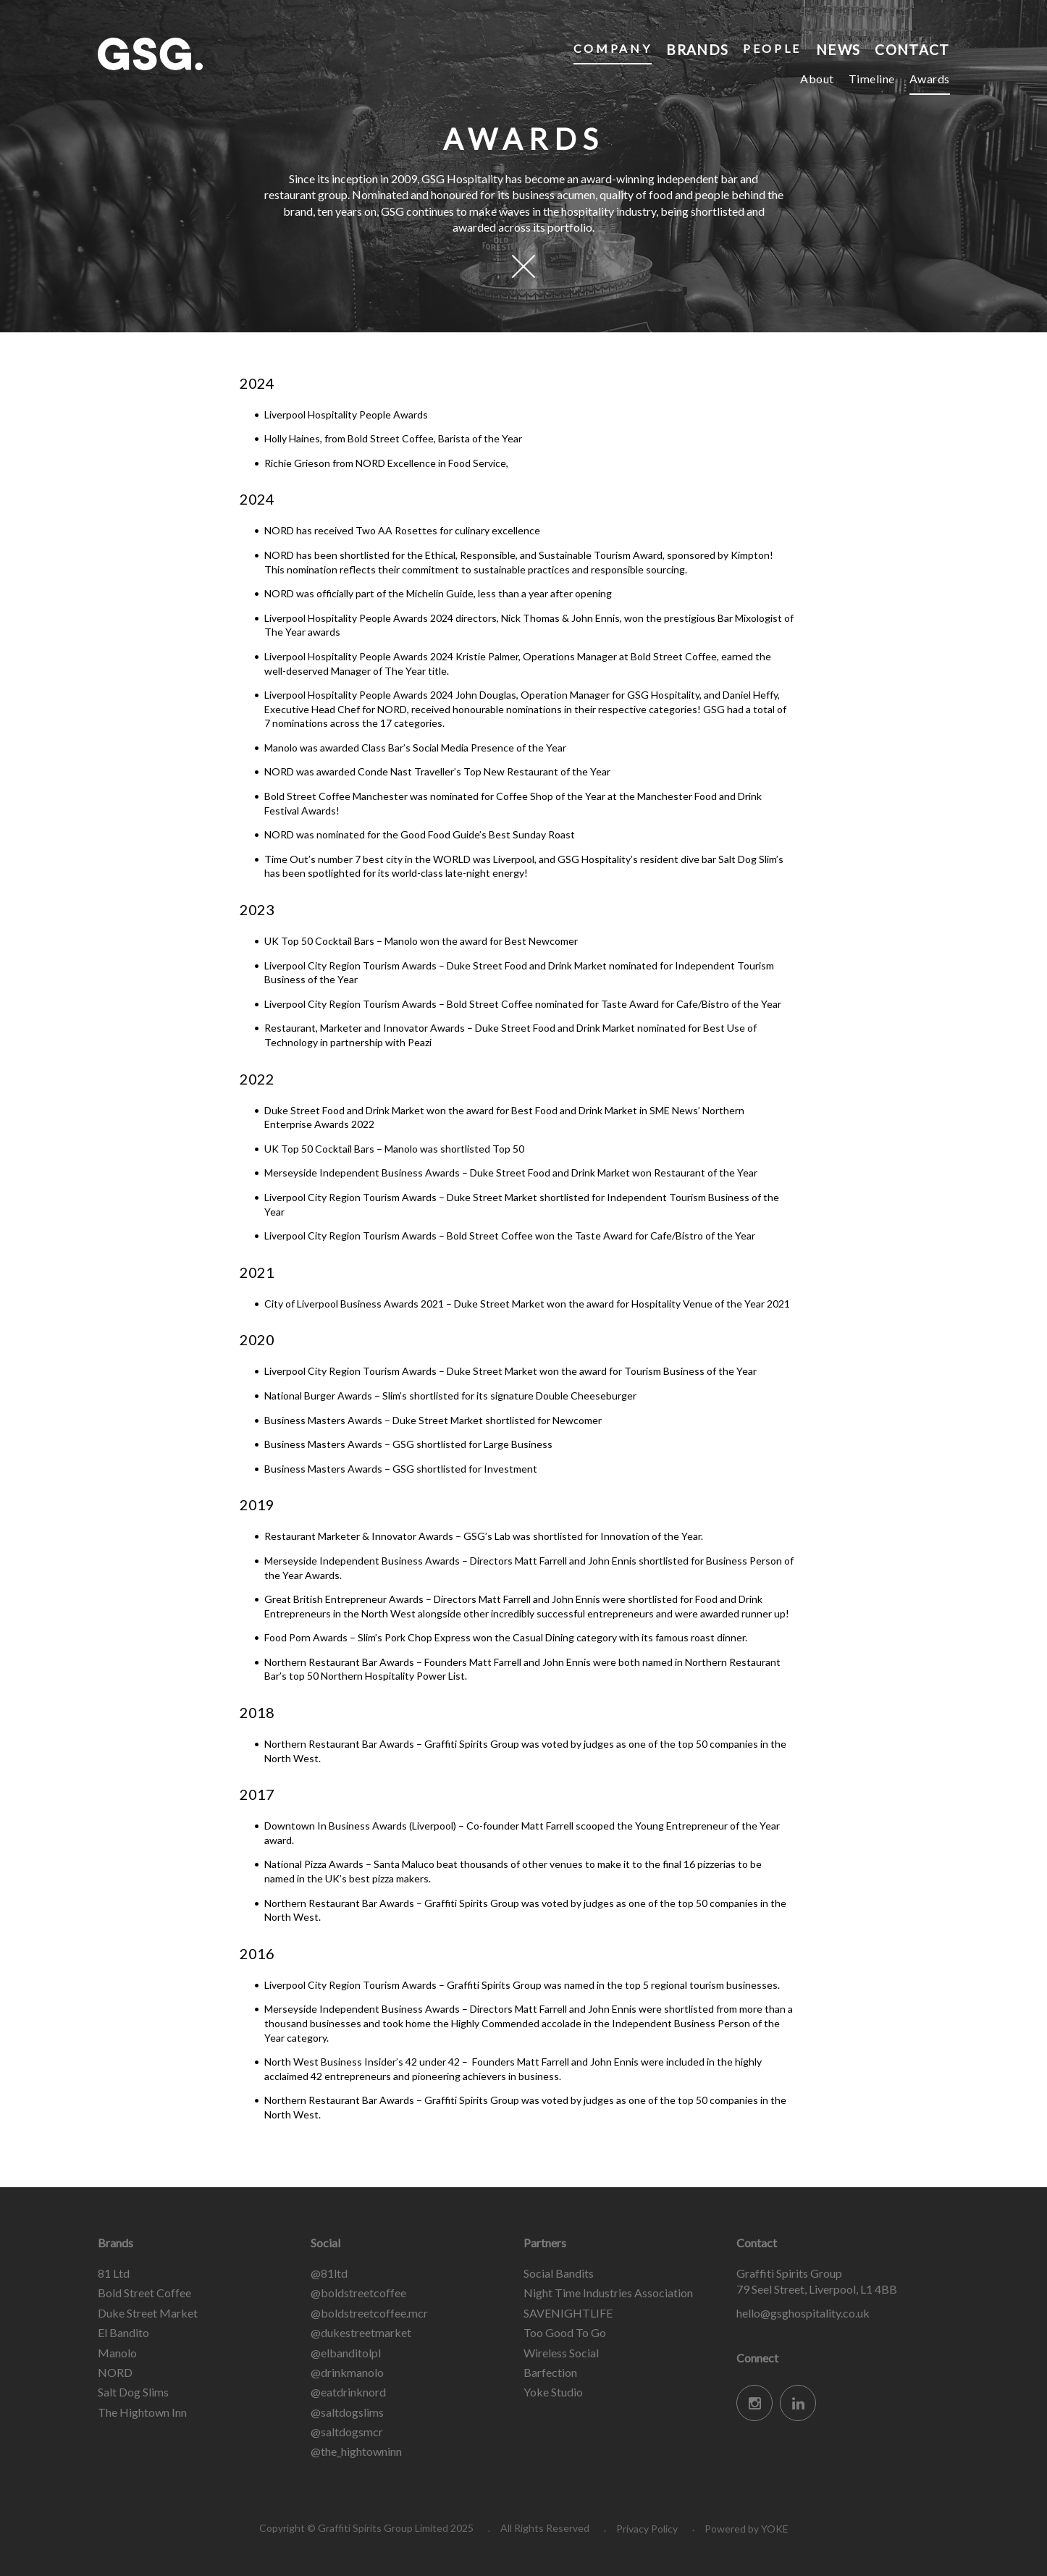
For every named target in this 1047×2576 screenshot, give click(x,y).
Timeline (872, 78)
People (771, 48)
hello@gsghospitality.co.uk (803, 2313)
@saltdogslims (347, 2412)
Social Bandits (559, 2273)
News (837, 48)
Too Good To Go (565, 2332)
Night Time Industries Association (608, 2292)
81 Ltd (114, 2273)
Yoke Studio (553, 2392)
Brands (696, 48)
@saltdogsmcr (347, 2431)
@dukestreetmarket (361, 2332)
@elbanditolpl (346, 2353)
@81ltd (329, 2273)
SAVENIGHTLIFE (568, 2313)
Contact (911, 48)
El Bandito (123, 2332)
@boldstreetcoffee (358, 2292)
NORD (115, 2372)
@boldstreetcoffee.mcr (369, 2313)
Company (610, 48)
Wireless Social (561, 2353)
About (817, 78)
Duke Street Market (148, 2313)
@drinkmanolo (347, 2372)
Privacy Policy (647, 2528)
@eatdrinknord (348, 2392)
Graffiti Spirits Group (206, 54)
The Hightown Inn (142, 2412)
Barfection (550, 2372)
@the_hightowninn (356, 2451)
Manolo (117, 2353)
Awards (929, 78)
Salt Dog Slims (133, 2392)
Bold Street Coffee (144, 2292)
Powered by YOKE (747, 2528)
